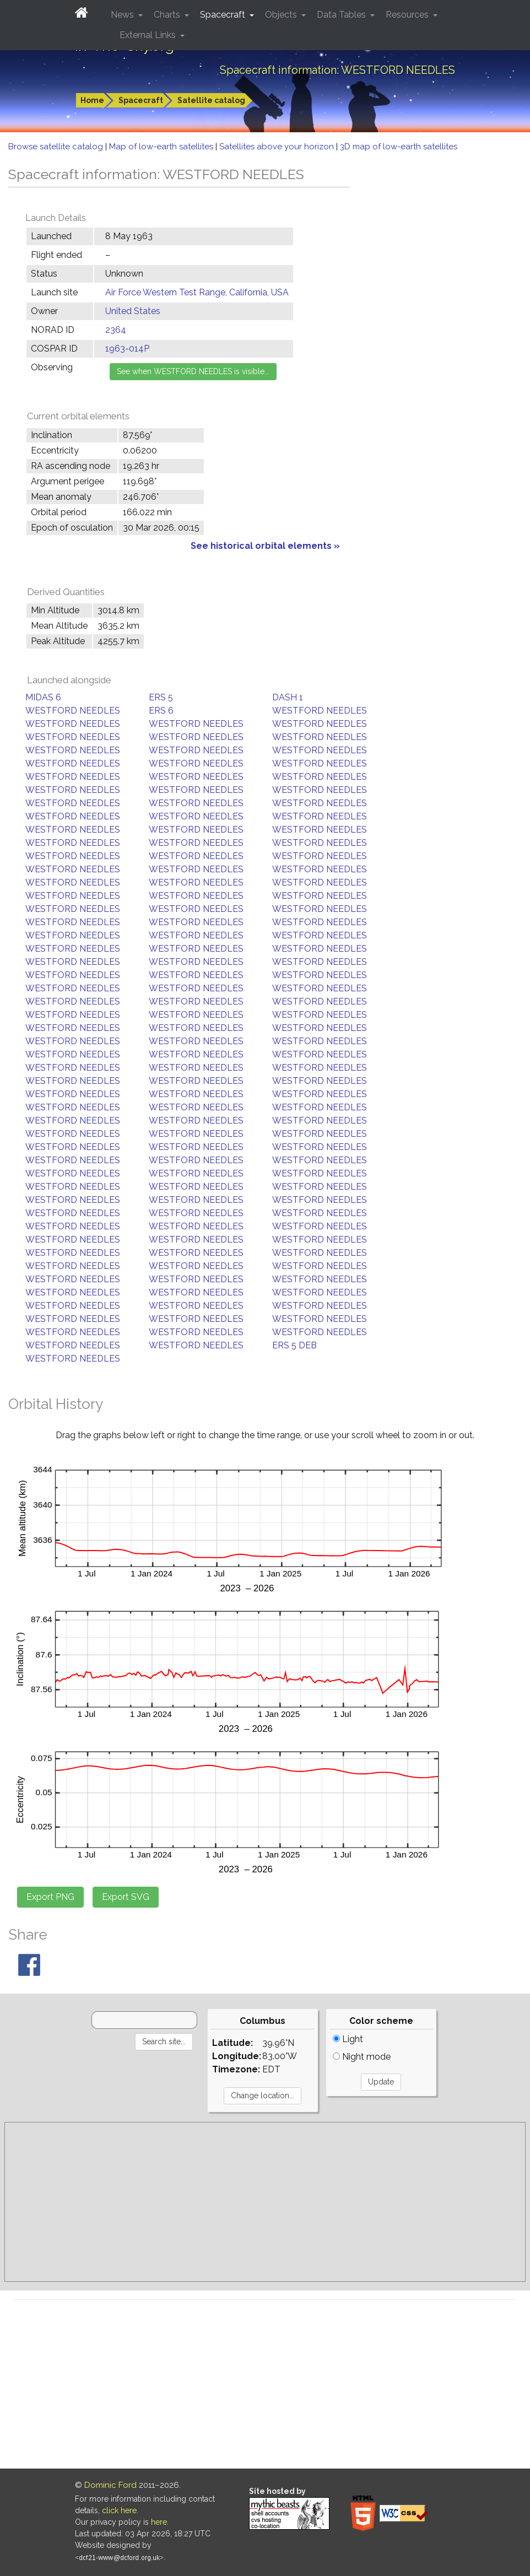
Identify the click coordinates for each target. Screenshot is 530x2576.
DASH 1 (287, 697)
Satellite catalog (211, 100)
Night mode (362, 2056)
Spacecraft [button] (223, 14)
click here (119, 2510)
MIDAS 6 (43, 697)
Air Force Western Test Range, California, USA (197, 292)
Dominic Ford (110, 2485)
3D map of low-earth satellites (398, 147)
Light (348, 2039)
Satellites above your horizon (277, 147)
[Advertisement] (265, 2202)
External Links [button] (149, 35)
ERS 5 (161, 697)
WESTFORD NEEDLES (72, 710)
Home (92, 100)
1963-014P (127, 348)
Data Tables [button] (342, 14)
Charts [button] (168, 14)
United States (132, 311)
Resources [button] (408, 14)
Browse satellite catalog (56, 147)
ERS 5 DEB (294, 1345)
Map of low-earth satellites (162, 147)
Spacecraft (140, 100)
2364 (115, 330)
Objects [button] (282, 14)
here (159, 2522)
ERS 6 (161, 710)
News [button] (123, 14)
